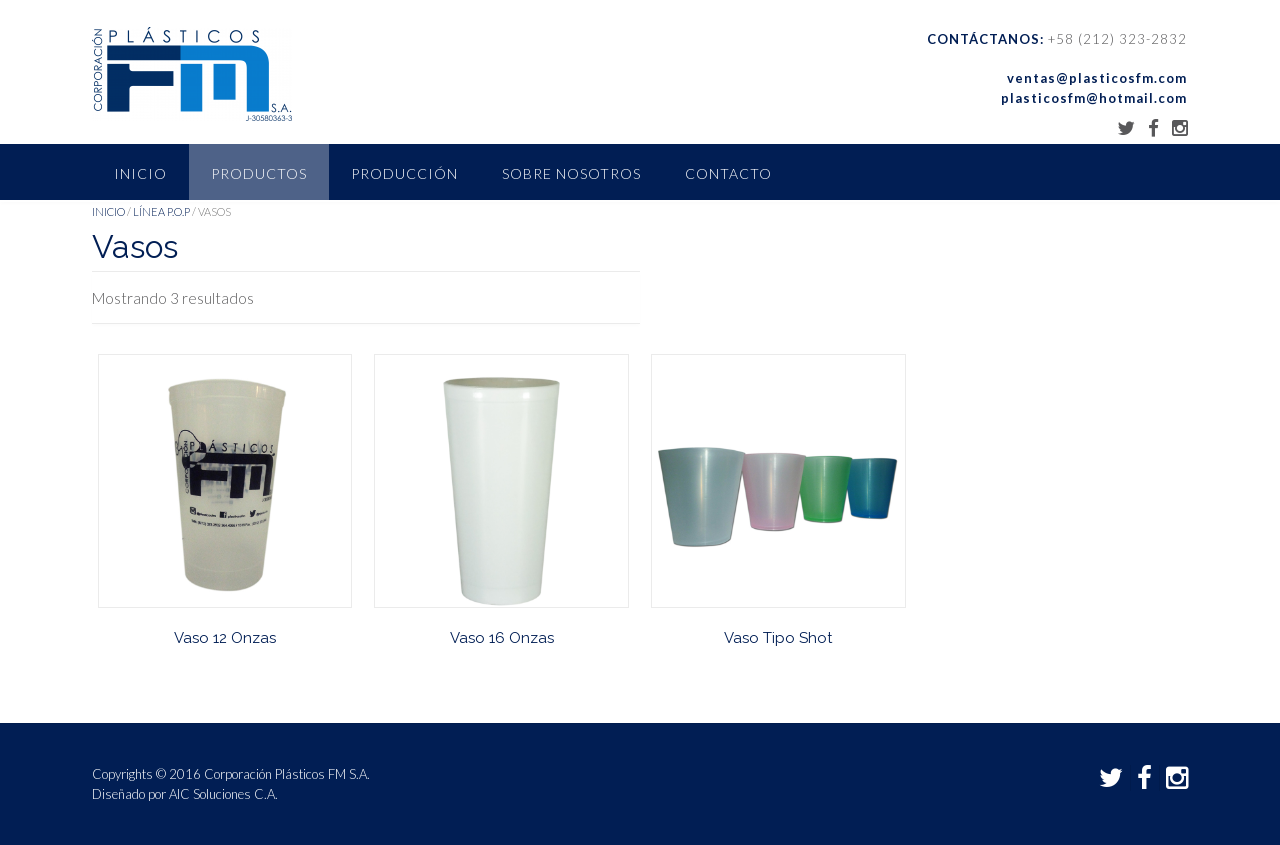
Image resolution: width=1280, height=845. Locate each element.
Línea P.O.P (161, 211)
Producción (404, 173)
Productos (259, 173)
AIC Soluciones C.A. (223, 794)
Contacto (728, 173)
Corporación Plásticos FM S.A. (287, 774)
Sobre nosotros (571, 173)
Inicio (140, 173)
